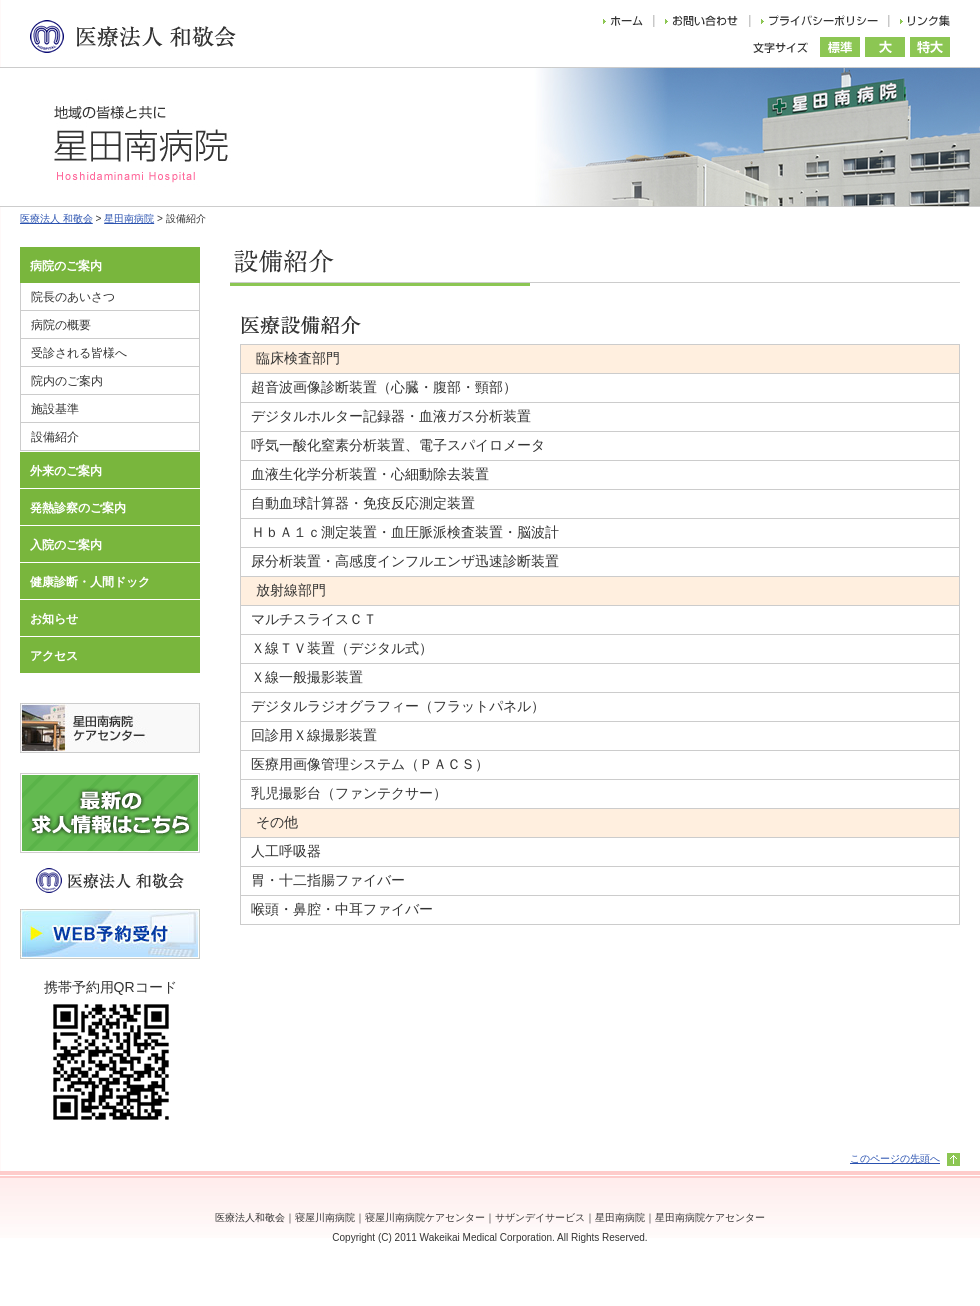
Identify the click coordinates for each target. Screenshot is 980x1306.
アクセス (54, 656)
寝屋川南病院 (325, 1217)
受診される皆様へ (79, 353)
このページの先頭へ (895, 1158)
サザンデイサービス (540, 1217)
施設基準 (55, 409)
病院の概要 (61, 325)
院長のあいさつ (73, 297)
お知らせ (54, 619)
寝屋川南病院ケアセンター (425, 1217)
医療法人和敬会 (250, 1217)
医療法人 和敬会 (56, 218)
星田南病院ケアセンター (710, 1217)
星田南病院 (129, 218)
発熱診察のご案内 (78, 508)
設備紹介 (55, 437)
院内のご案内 (67, 381)
